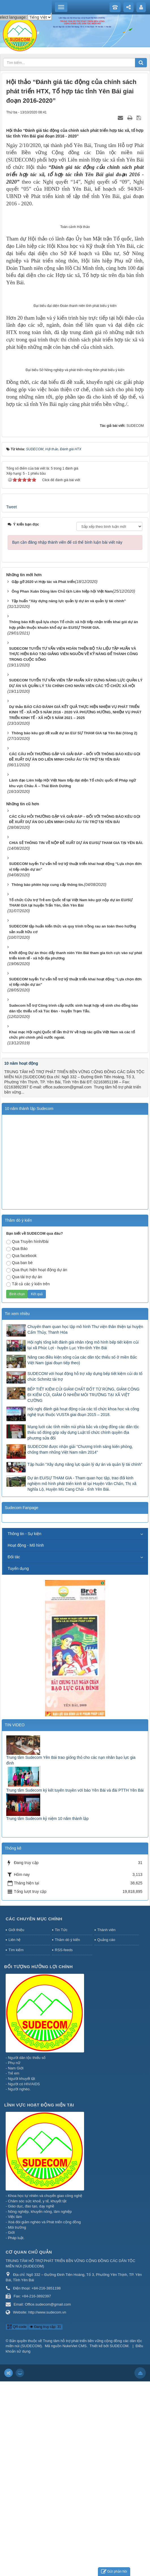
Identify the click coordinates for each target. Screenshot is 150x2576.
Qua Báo (16, 1443)
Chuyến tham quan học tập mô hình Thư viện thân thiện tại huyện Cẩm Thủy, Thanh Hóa (85, 1524)
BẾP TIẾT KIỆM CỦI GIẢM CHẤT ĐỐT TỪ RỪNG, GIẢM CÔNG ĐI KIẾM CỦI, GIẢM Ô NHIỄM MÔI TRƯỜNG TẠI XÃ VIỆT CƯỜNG (83, 1590)
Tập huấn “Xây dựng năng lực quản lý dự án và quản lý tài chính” (84, 1659)
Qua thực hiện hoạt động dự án (36, 1464)
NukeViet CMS (75, 2541)
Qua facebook (21, 1450)
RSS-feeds (64, 2144)
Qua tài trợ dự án (24, 1472)
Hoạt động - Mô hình (26, 1740)
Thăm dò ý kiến (67, 2134)
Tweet (11, 702)
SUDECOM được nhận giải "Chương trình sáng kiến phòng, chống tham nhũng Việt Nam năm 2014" (80, 1644)
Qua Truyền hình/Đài (27, 1436)
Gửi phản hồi (114, 2571)
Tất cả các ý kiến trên (28, 1479)
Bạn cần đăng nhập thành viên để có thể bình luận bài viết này (67, 737)
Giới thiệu (16, 2124)
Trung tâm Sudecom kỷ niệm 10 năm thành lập (47, 2013)
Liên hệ (14, 2134)
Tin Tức (61, 2124)
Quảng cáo (106, 2134)
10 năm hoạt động (21, 1258)
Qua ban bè (19, 1457)
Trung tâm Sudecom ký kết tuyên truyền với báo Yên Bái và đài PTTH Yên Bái (74, 1985)
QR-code (16, 2521)
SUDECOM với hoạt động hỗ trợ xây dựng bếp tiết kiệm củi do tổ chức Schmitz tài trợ (84, 1571)
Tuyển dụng (18, 1763)
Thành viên (106, 2124)
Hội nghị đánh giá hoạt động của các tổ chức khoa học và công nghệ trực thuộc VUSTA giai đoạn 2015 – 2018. (83, 1607)
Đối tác (14, 1751)
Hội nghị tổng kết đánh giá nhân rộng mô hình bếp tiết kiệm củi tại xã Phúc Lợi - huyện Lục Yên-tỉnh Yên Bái (83, 1540)
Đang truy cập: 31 (45, 2521)
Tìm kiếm (15, 2144)
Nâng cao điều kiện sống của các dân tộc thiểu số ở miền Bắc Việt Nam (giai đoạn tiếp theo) (82, 1555)
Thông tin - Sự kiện (24, 1728)
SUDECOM (119, 2541)
